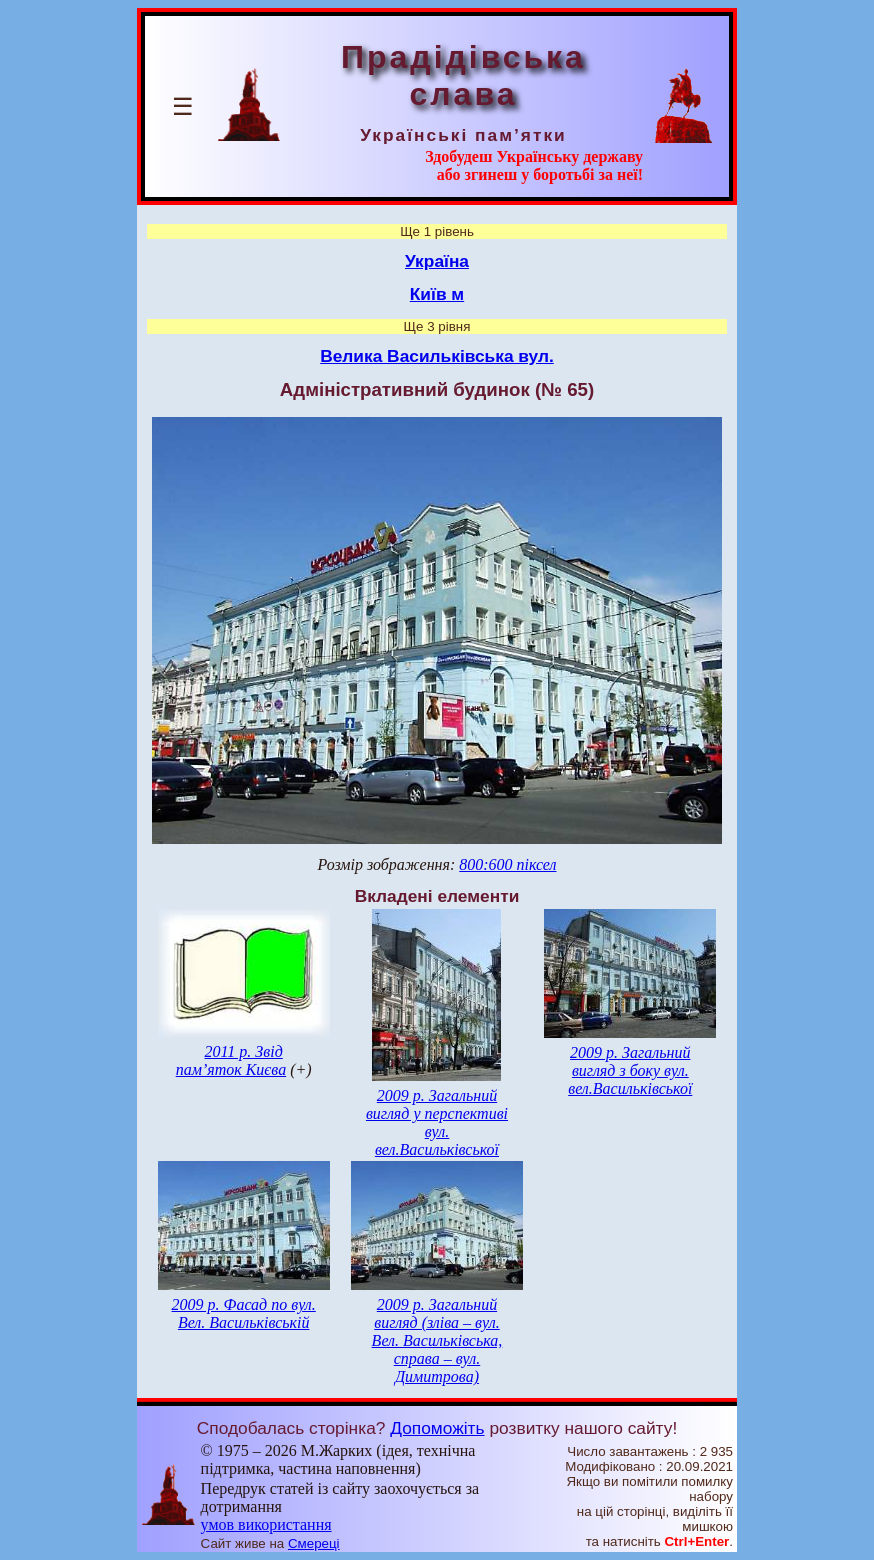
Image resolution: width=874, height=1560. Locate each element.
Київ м (437, 294)
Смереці (314, 1543)
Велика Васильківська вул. (437, 356)
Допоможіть (437, 1428)
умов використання (266, 1524)
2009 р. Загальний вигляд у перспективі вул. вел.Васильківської (437, 1122)
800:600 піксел (507, 864)
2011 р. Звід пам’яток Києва (231, 1060)
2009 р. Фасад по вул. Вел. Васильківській (244, 1313)
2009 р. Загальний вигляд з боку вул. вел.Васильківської (630, 1070)
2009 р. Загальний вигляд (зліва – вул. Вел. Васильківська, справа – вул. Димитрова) (437, 1340)
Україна (437, 261)
